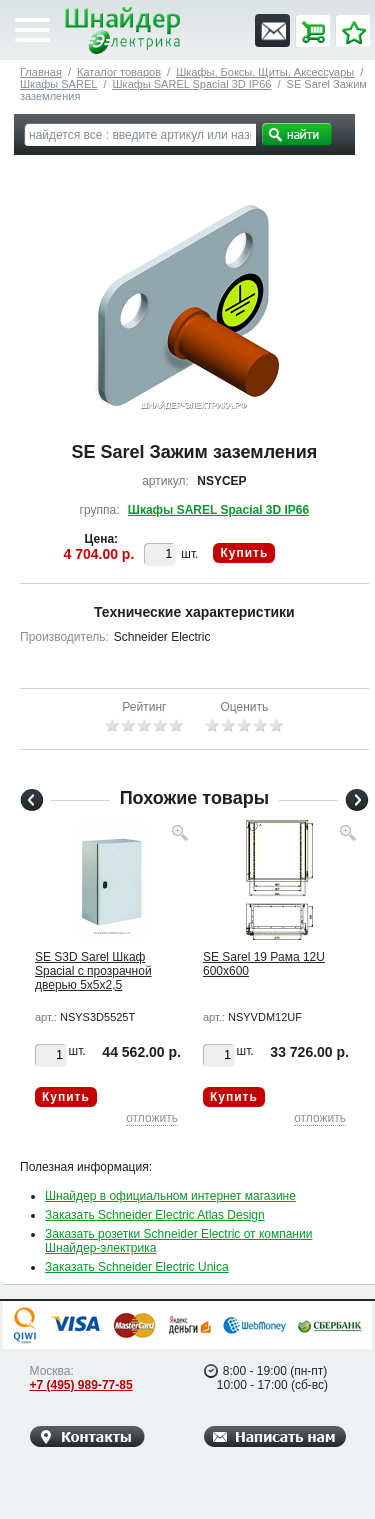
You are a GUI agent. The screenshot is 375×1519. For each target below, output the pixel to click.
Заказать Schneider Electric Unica (137, 1267)
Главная (41, 72)
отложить (152, 1118)
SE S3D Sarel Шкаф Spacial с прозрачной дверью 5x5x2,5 (93, 971)
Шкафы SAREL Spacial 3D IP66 (192, 84)
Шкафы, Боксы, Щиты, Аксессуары (265, 72)
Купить (244, 553)
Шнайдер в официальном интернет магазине (170, 1196)
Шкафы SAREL (58, 84)
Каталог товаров (119, 72)
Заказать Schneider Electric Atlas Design (155, 1215)
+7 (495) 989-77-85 (81, 1385)
